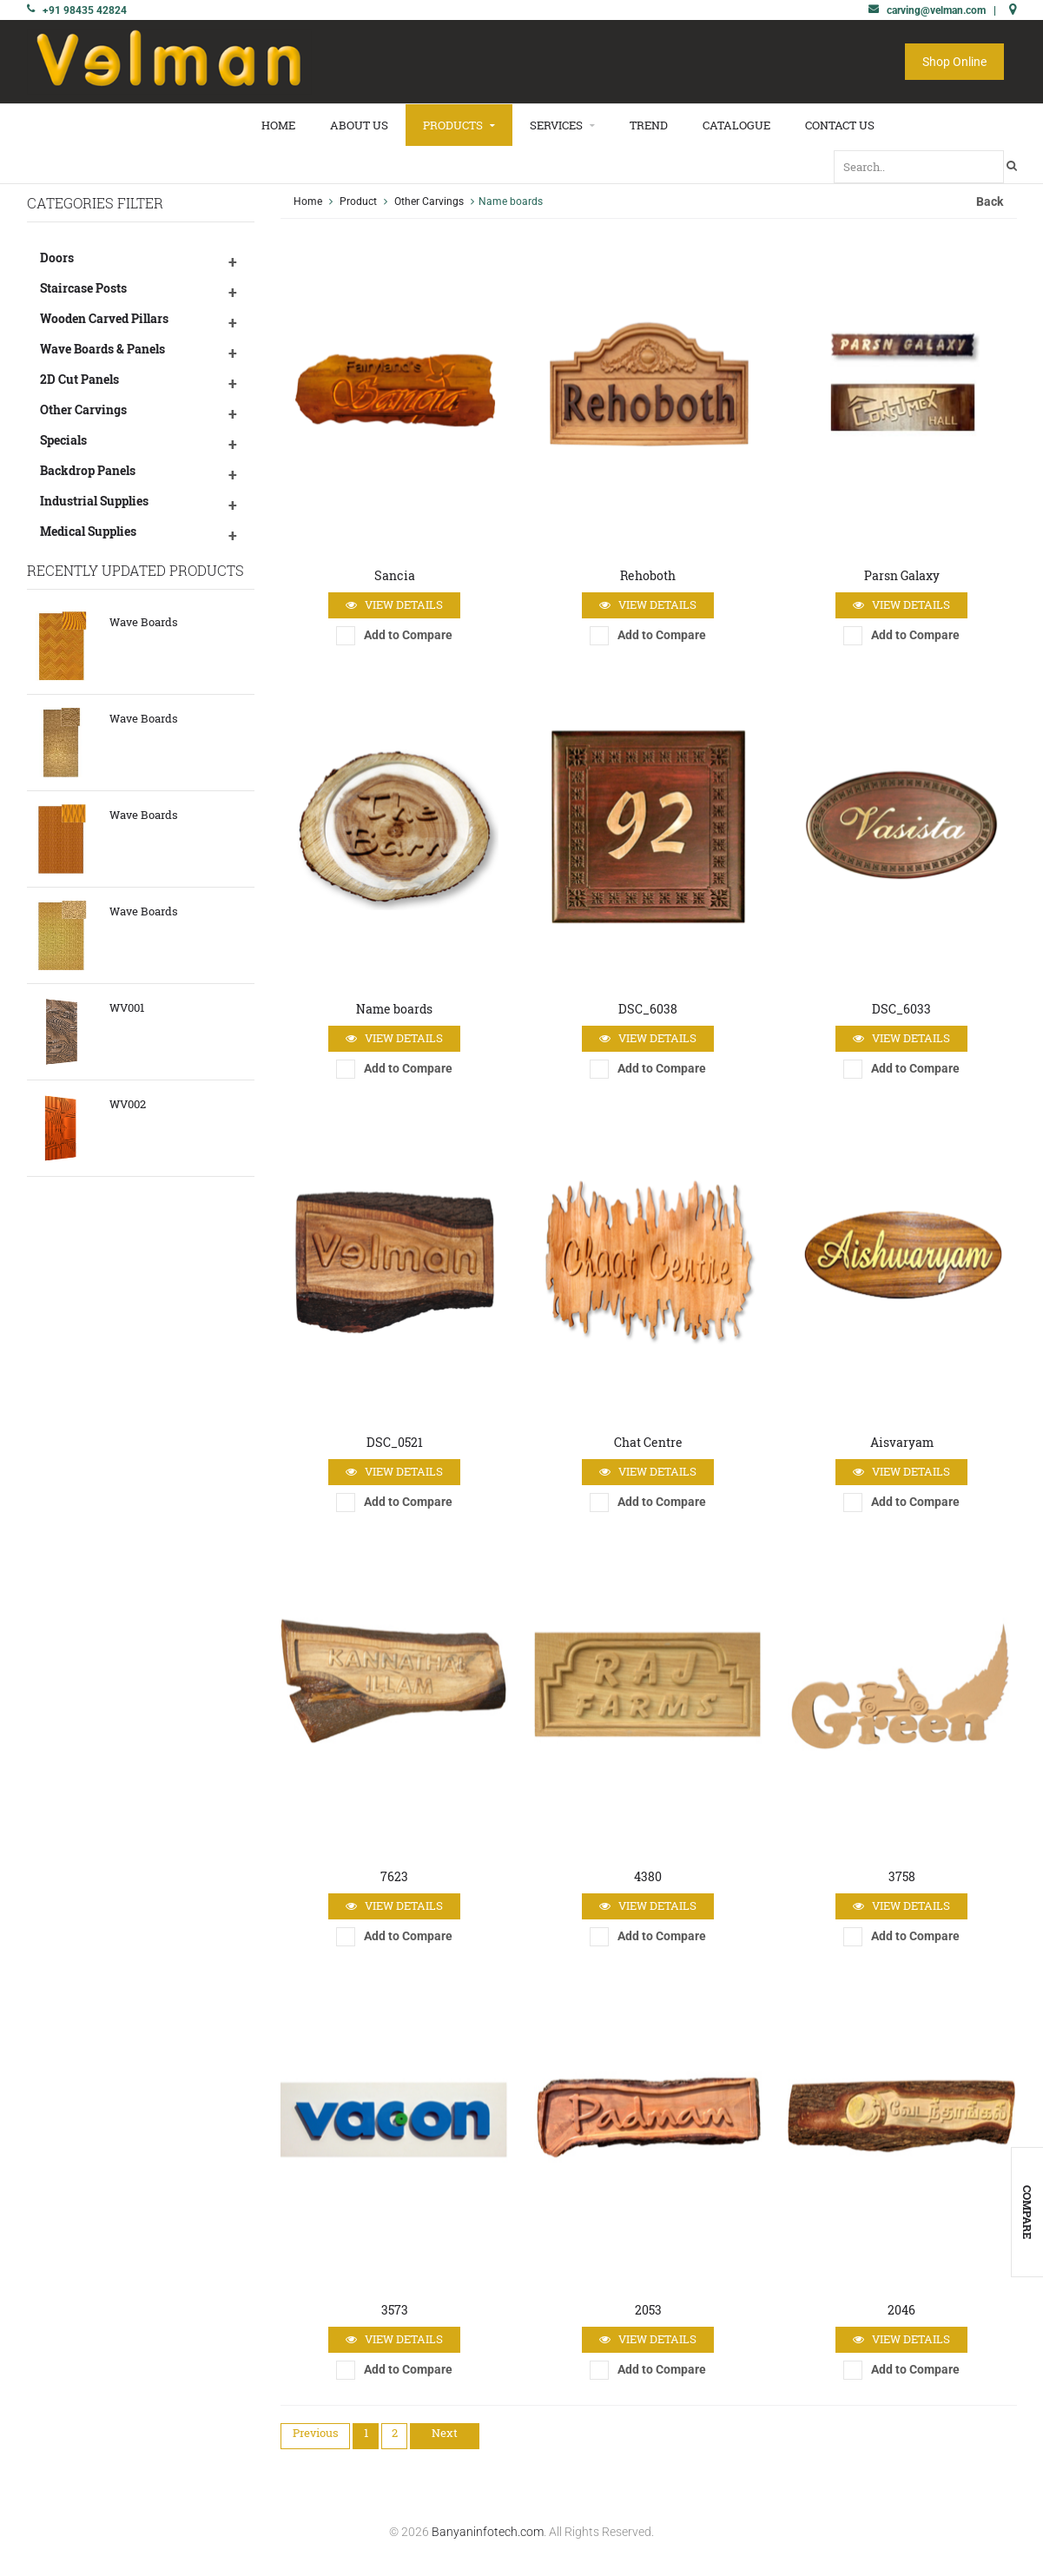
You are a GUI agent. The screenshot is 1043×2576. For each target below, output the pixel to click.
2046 (901, 2310)
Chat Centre (648, 1442)
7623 (394, 1876)
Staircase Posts (83, 288)
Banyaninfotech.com (488, 2532)
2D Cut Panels (79, 379)
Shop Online (954, 62)
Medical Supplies (88, 531)
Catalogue (736, 125)
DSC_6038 (647, 1009)
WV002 (127, 1104)
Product (358, 201)
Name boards (394, 1009)
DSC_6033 (901, 1009)
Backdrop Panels (87, 470)
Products (459, 125)
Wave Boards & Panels (102, 348)
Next (445, 2433)
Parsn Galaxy (902, 575)
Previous (316, 2433)
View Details (394, 605)
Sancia (394, 575)
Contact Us (840, 125)
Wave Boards (143, 622)
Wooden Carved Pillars (104, 318)
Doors (57, 257)
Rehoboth (648, 575)
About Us (359, 125)
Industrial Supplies (94, 500)
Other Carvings (83, 409)
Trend (649, 125)
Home (278, 125)
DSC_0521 (394, 1442)
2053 (648, 2310)
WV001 (126, 1007)
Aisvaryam (902, 1442)
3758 (901, 1876)
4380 (648, 1876)
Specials (63, 440)
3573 (394, 2310)
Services (562, 125)
